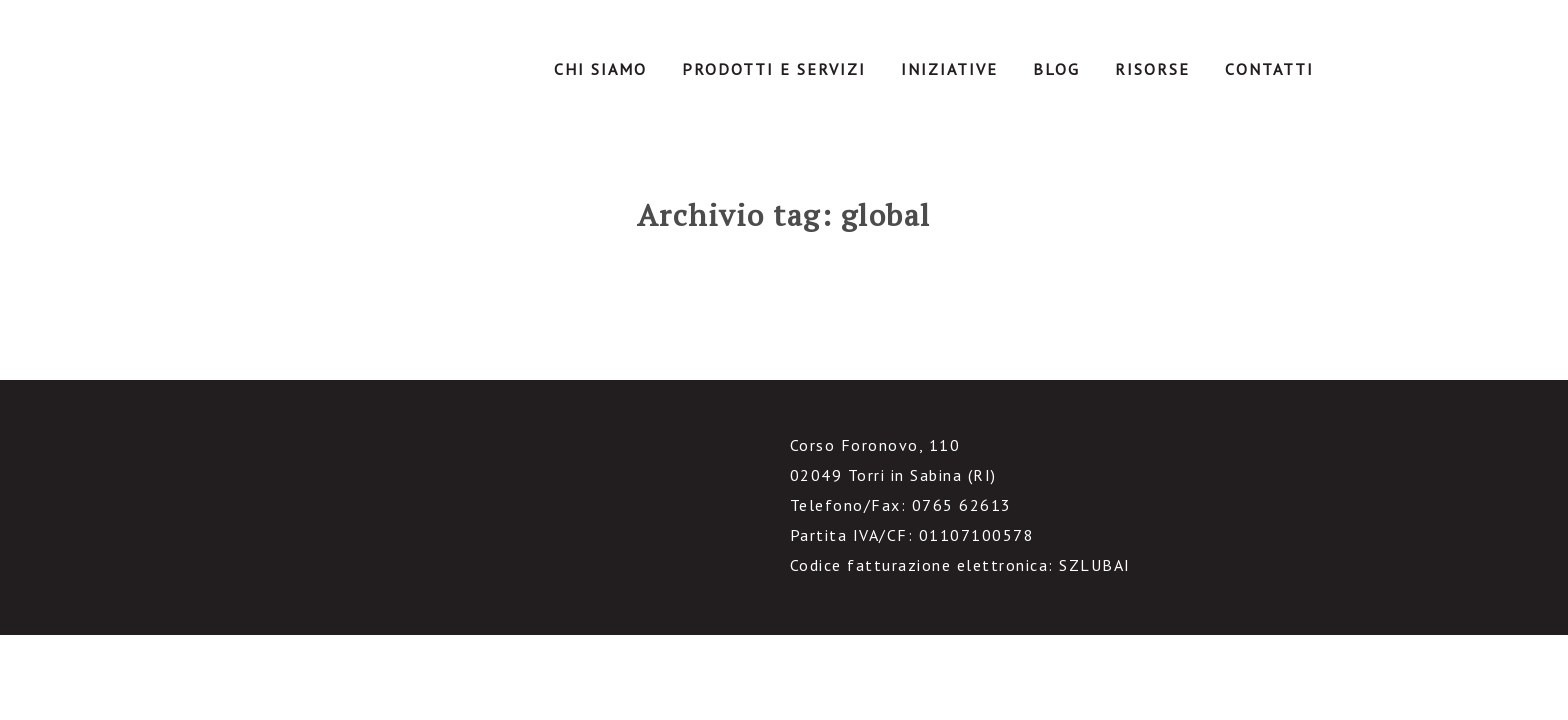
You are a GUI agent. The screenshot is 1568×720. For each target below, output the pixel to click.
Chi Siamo (600, 69)
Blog (1056, 69)
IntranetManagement (340, 74)
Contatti (1269, 69)
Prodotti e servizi (774, 69)
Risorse (1152, 69)
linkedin (285, 534)
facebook (237, 534)
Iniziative (949, 69)
